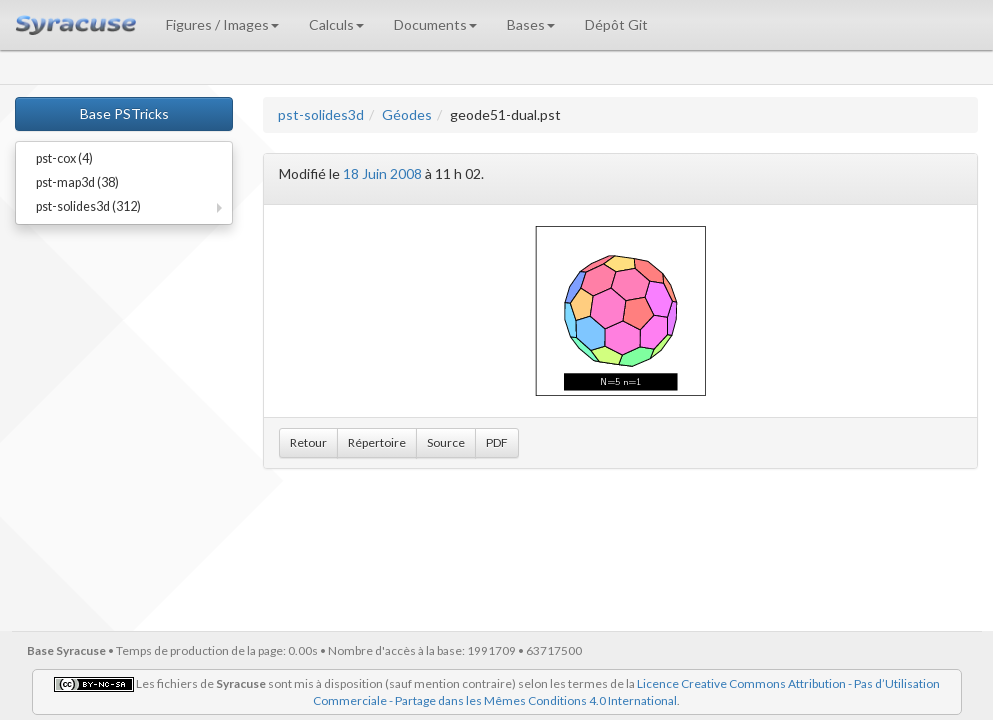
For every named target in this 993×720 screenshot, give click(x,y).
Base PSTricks (124, 113)
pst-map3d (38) (77, 182)
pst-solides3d (321, 114)
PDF (497, 442)
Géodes (407, 114)
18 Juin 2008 (382, 173)
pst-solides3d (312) (88, 206)
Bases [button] (531, 24)
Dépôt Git (616, 24)
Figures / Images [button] (222, 24)
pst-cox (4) (64, 158)
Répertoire (377, 442)
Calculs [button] (336, 24)
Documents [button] (435, 24)
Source (446, 442)
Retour (308, 442)
